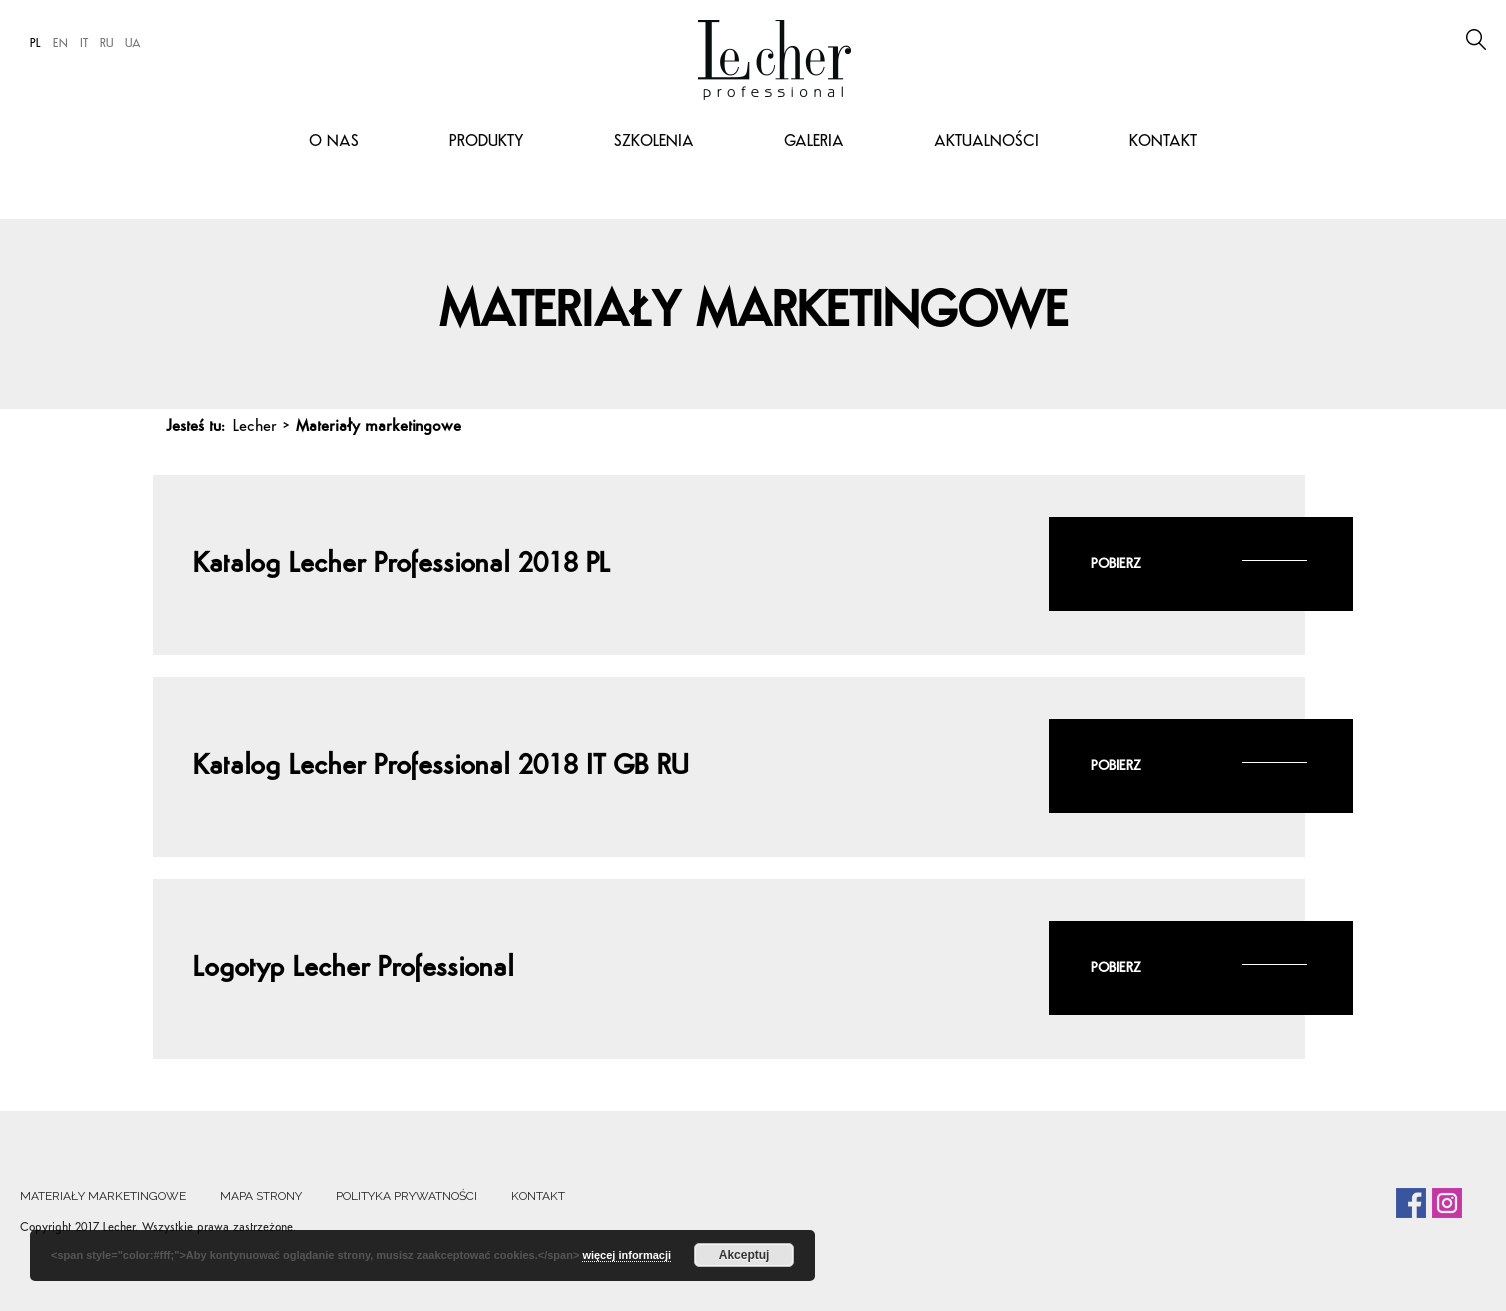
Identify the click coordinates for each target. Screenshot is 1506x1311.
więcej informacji (626, 1255)
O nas (334, 142)
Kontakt (1163, 142)
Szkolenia (654, 142)
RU (106, 44)
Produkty (486, 142)
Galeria (814, 142)
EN (60, 44)
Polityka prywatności (406, 1196)
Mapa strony (261, 1196)
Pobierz (1116, 564)
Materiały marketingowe (103, 1196)
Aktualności (986, 142)
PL (35, 44)
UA (133, 44)
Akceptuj (744, 1255)
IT (84, 44)
